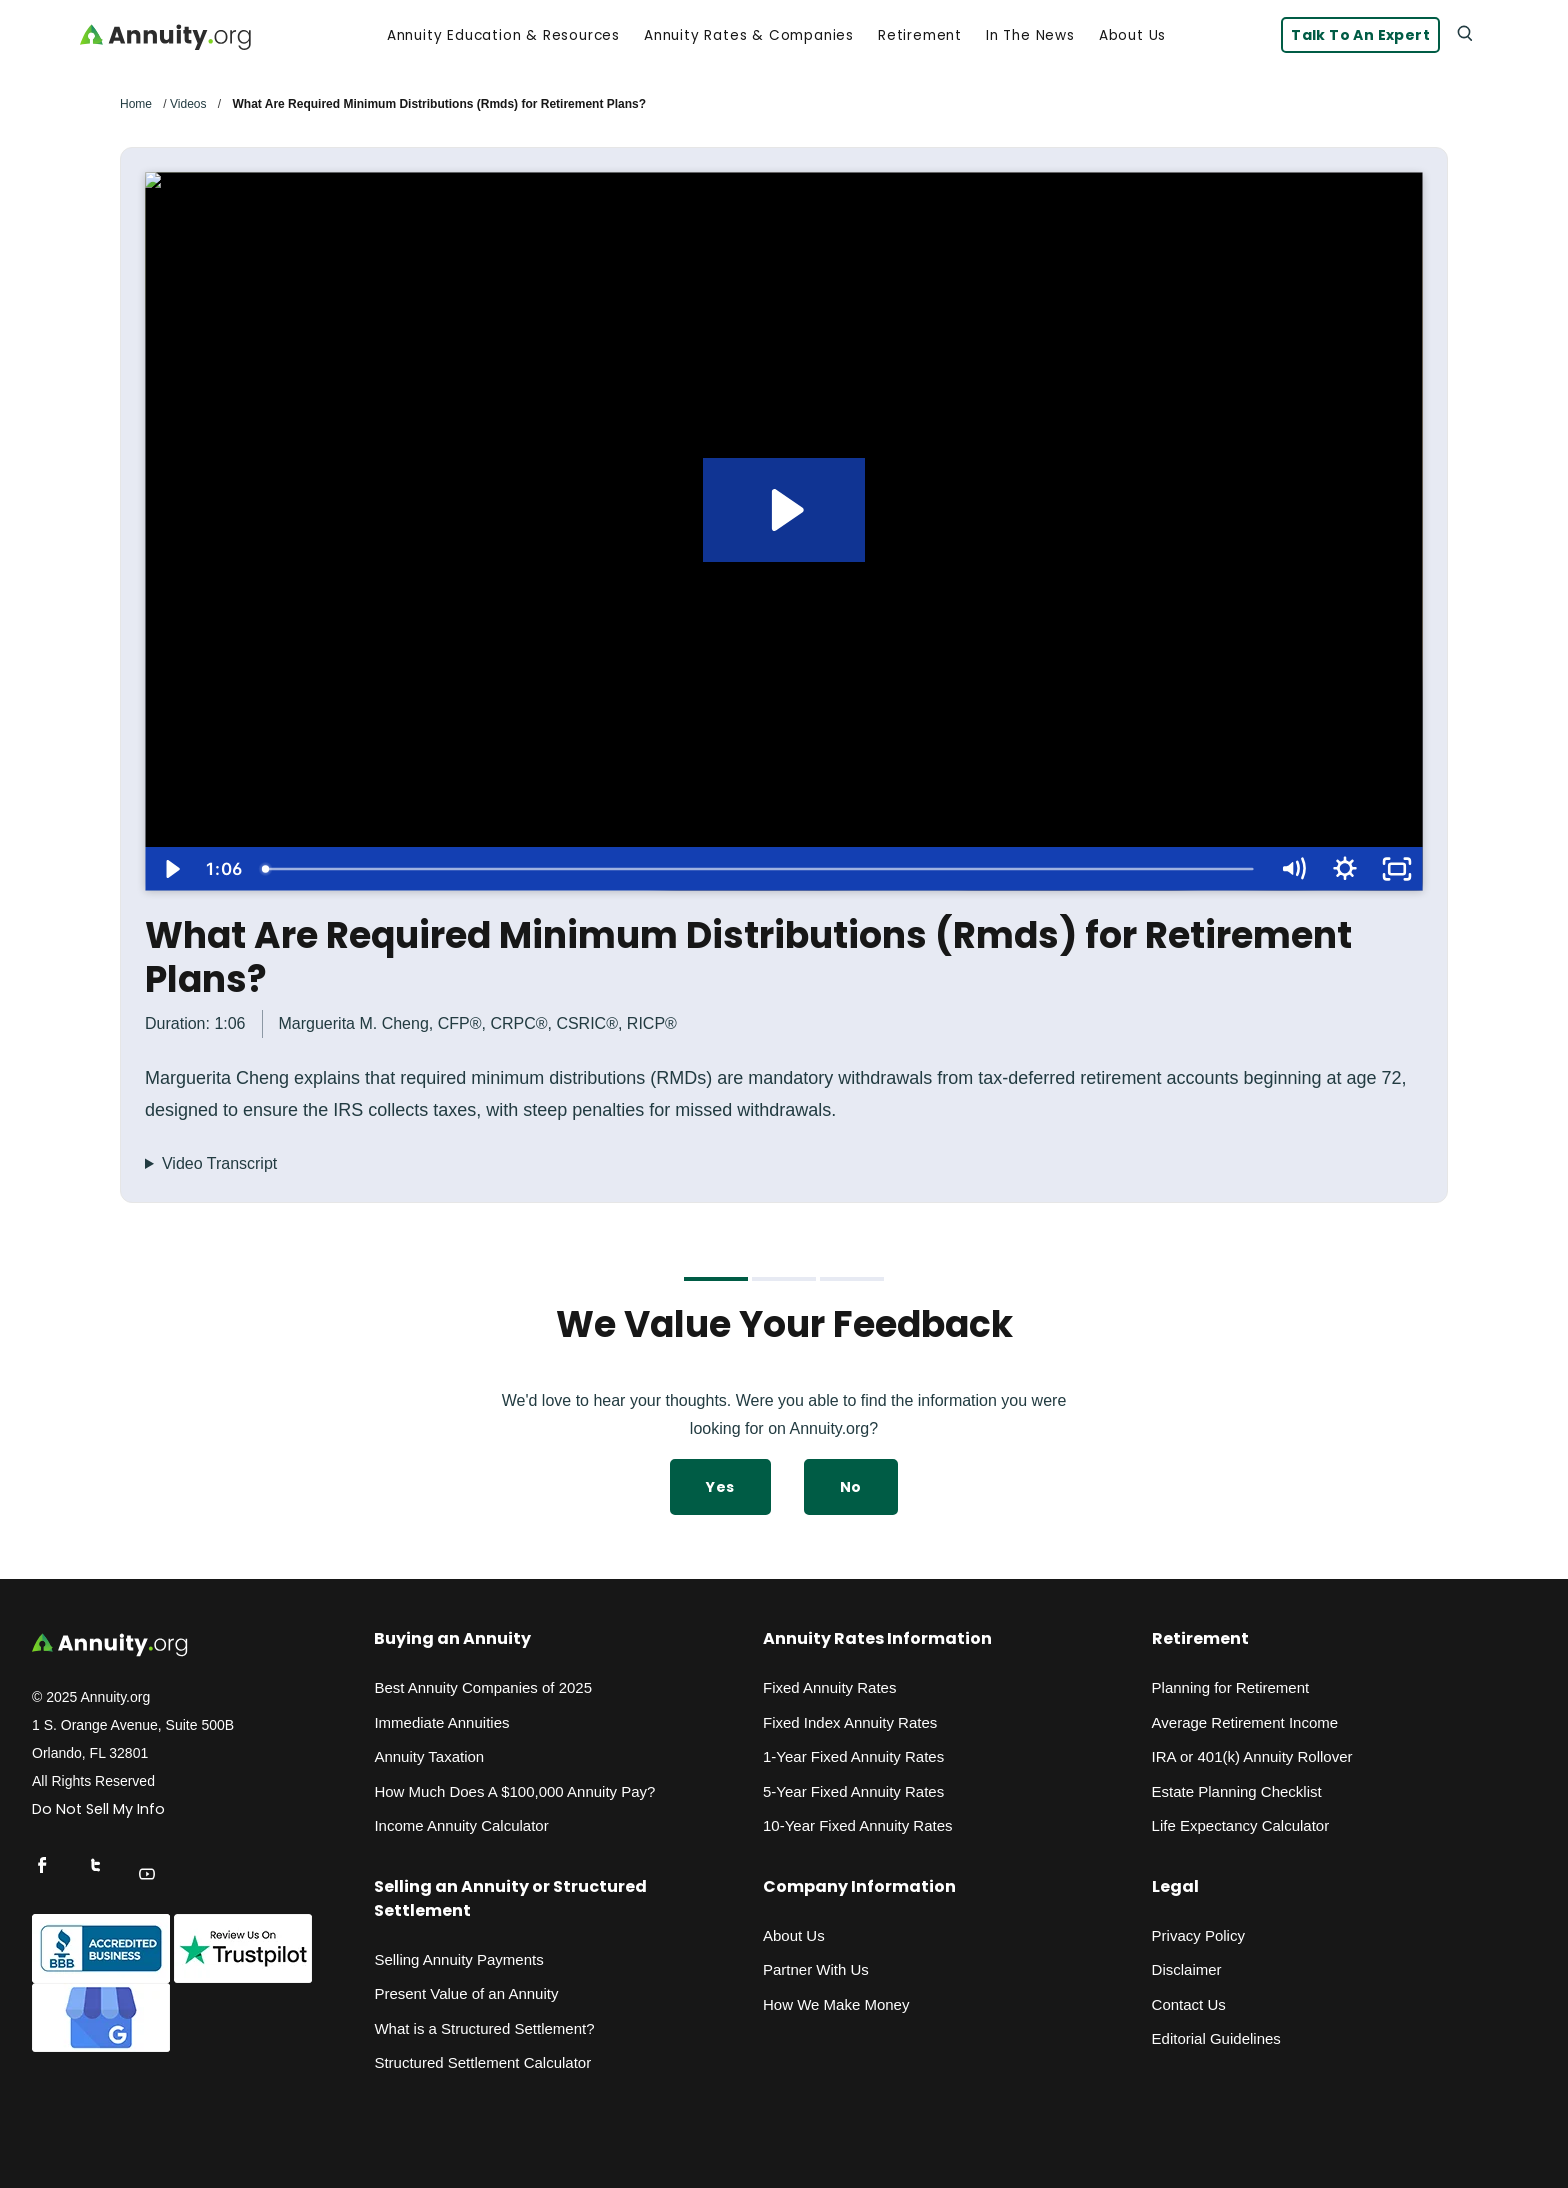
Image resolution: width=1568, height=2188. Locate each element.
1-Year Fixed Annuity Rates (853, 1756)
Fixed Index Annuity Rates (850, 1722)
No (851, 1487)
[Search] (1464, 32)
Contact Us (1189, 2004)
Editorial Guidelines (1216, 2038)
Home (136, 104)
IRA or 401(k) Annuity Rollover (1252, 1756)
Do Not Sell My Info (98, 1809)
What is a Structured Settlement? (484, 2028)
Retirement (920, 36)
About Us (1132, 36)
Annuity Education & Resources (503, 36)
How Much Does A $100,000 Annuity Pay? (514, 1791)
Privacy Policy (1198, 1935)
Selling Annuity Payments (458, 1959)
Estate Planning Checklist (1237, 1791)
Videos (188, 104)
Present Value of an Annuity (466, 1993)
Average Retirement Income (1245, 1722)
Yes (720, 1487)
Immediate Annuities (441, 1722)
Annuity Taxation (429, 1756)
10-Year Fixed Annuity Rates (858, 1825)
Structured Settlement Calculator (482, 2062)
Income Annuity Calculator (461, 1825)
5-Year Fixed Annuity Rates (853, 1791)
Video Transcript (219, 1163)
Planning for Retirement (1231, 1687)
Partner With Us (816, 1969)
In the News (1030, 36)
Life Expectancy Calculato (1238, 1825)
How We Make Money (836, 2004)
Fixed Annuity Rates (829, 1687)
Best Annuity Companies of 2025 (483, 1687)
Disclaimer (1187, 1969)
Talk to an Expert (1360, 35)
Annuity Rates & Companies (749, 36)
